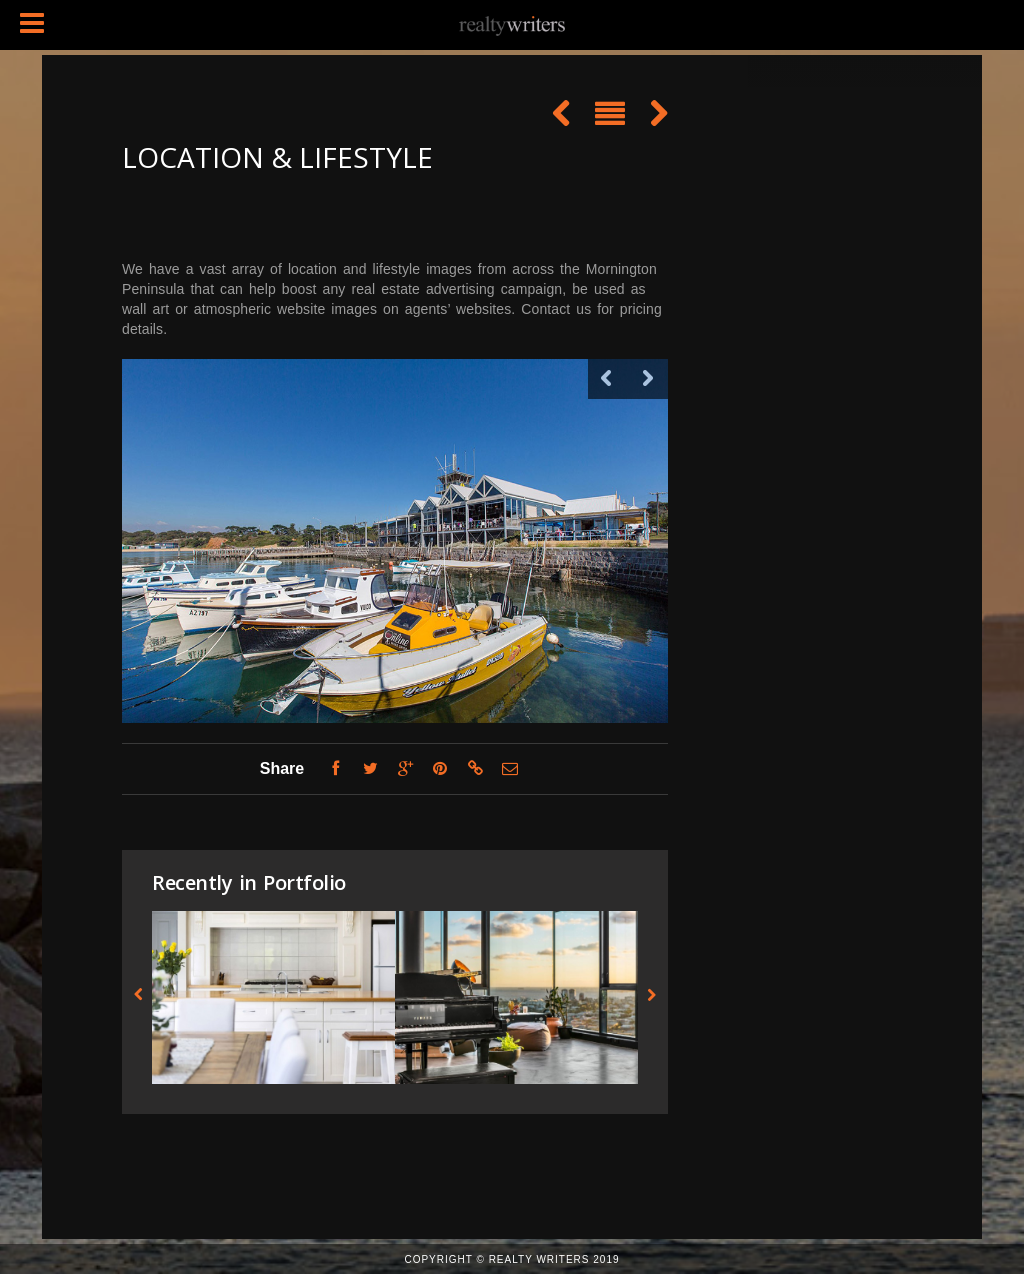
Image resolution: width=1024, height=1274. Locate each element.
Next (648, 379)
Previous (608, 379)
